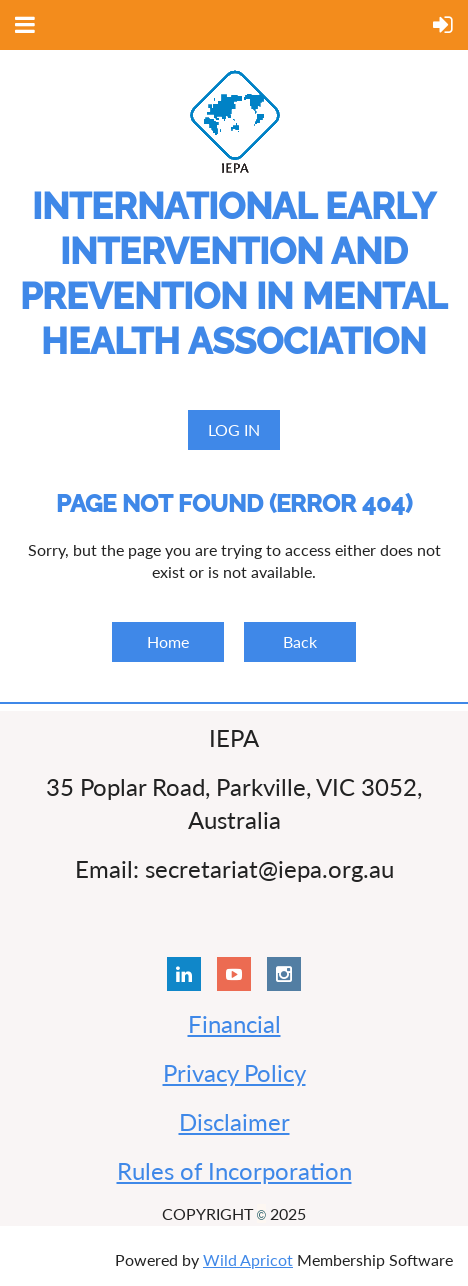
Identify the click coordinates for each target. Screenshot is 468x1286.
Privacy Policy (234, 1072)
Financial (234, 1023)
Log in (234, 429)
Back (300, 641)
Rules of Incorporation (234, 1170)
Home (168, 641)
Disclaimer (234, 1121)
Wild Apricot (248, 1259)
